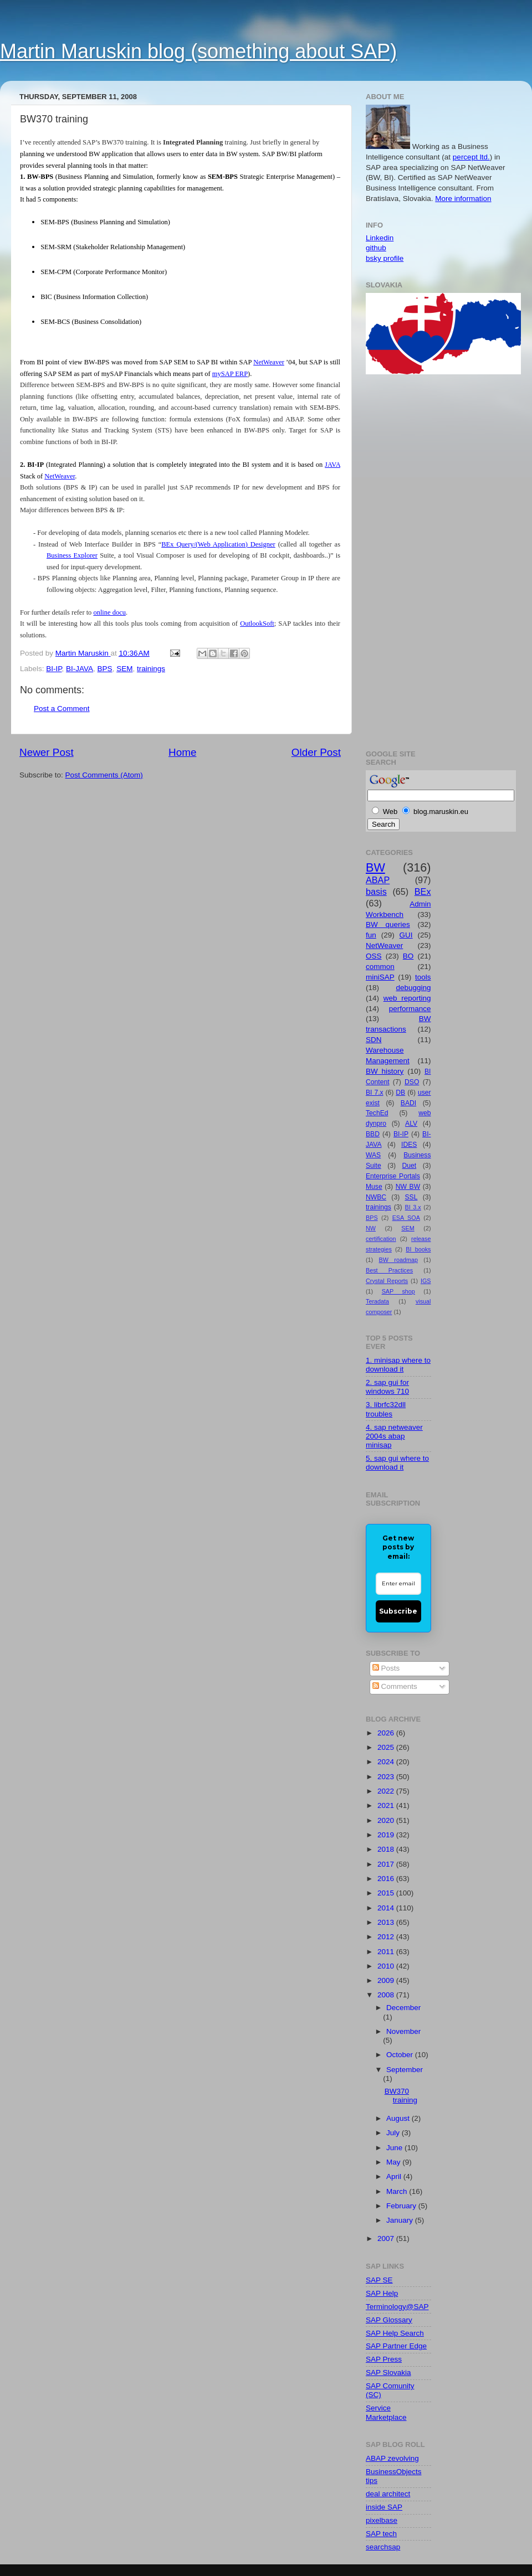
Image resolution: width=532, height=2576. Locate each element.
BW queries (388, 924)
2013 (386, 1922)
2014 (386, 1908)
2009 (386, 1980)
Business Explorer (72, 555)
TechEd (377, 1113)
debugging (413, 987)
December (403, 2007)
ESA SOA (406, 1217)
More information (463, 198)
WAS (373, 1155)
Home (182, 752)
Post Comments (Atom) (104, 775)
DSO (412, 1082)
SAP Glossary (389, 2320)
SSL (411, 1197)
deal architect (388, 2494)
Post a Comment (62, 708)
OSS (374, 956)
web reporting (407, 998)
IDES (409, 1144)
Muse (374, 1187)
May (394, 2162)
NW (371, 1228)
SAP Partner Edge (396, 2346)
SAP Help (382, 2293)
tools (423, 977)
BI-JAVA (79, 668)
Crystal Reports (387, 1280)
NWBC (376, 1197)
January (400, 2220)
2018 (386, 1849)
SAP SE (379, 2280)
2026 (386, 1733)
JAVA (332, 464)
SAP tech (381, 2533)
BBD (373, 1134)
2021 (386, 1805)
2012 (386, 1937)
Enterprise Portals (393, 1176)
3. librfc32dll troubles (386, 1409)
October (400, 2055)
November (403, 2031)
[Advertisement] (410, 560)
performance (410, 1008)
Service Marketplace (386, 2412)
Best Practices (389, 1270)
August (399, 2118)
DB (400, 1092)
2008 (386, 1995)
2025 (386, 1747)
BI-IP (54, 668)
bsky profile (384, 258)
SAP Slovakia (388, 2372)
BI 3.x (413, 1207)
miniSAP (380, 977)
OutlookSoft (257, 623)
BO (408, 956)
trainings (151, 668)
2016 (386, 1878)
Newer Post (46, 752)
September (404, 2069)
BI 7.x (374, 1092)
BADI (408, 1103)
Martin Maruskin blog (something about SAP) (198, 51)
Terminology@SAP (397, 2306)
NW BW (408, 1187)
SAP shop (398, 1291)
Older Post (316, 752)
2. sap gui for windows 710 (387, 1386)
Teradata (377, 1301)
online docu (109, 612)
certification (381, 1238)
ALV (411, 1123)
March (397, 2191)
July (394, 2133)
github (376, 248)
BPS (105, 668)
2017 (386, 1864)
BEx (423, 892)
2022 (386, 1791)
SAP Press (384, 2359)
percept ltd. (471, 157)
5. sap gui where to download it (397, 1462)
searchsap (383, 2547)
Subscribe (398, 1611)
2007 (386, 2238)
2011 (386, 1952)
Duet (409, 1165)
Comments (394, 1686)
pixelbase (381, 2520)
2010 (386, 1966)
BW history (384, 1071)
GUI (406, 935)
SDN (374, 1039)
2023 (386, 1777)
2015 (386, 1893)
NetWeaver (268, 362)
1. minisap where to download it (398, 1364)
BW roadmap (398, 1259)
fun (371, 935)
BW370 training (401, 2095)
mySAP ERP (230, 374)
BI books (418, 1249)
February (402, 2206)
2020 (386, 1820)
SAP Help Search (395, 2333)
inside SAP (384, 2507)
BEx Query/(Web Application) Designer (218, 544)
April (394, 2176)
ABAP (378, 880)
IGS (426, 1280)
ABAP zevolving (392, 2458)
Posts (386, 1668)
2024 (386, 1762)
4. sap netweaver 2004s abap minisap (394, 1436)
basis (376, 892)
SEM (124, 668)
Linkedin (379, 238)
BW (375, 867)
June (395, 2148)
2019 (386, 1835)
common (380, 966)
